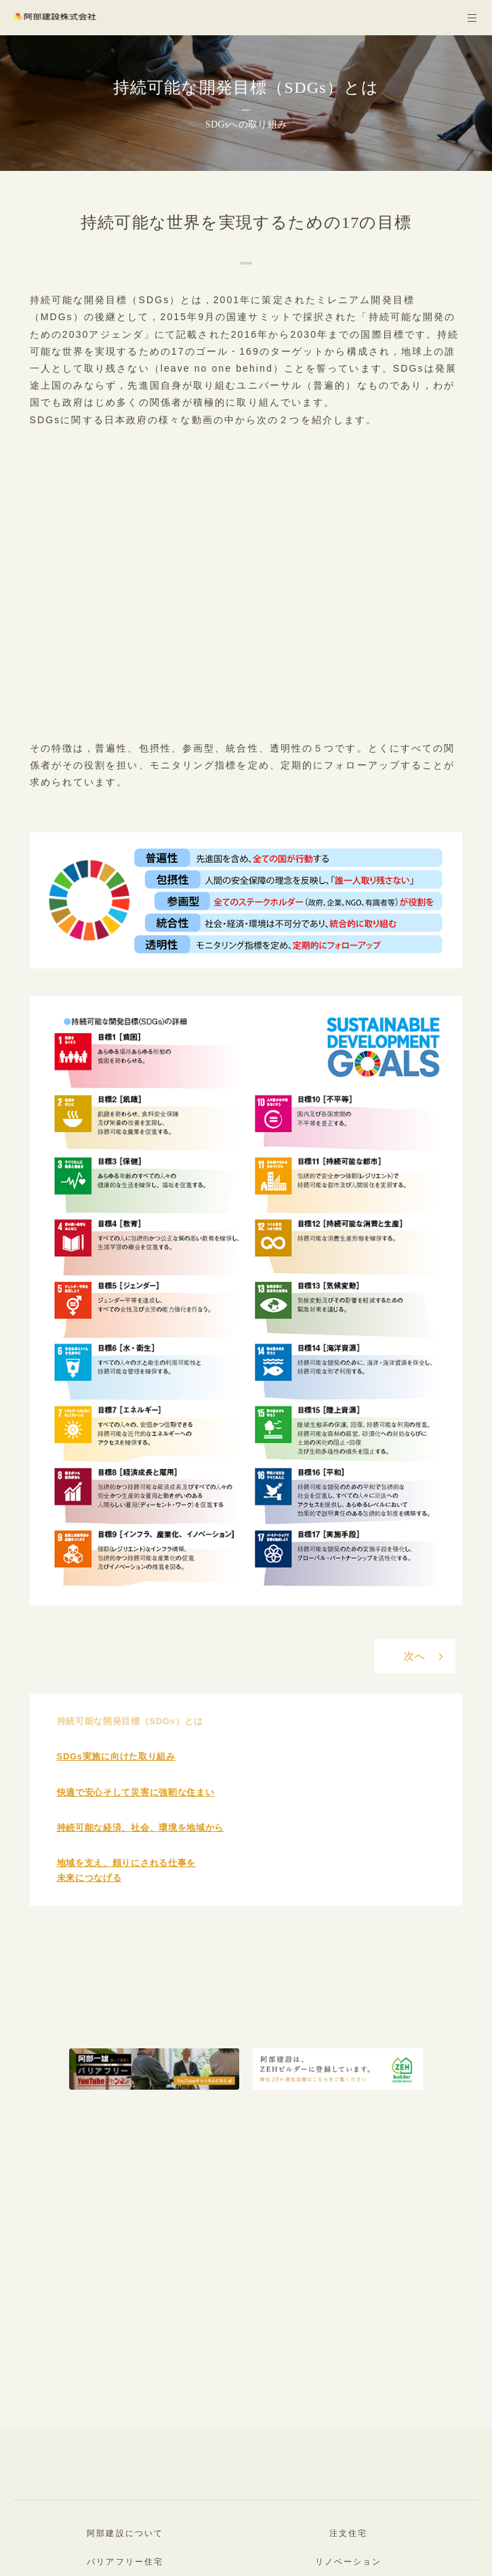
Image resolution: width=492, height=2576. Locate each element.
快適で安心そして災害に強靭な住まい (136, 1792)
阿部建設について (125, 2533)
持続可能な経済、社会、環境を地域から (140, 1827)
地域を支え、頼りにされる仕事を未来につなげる (127, 1870)
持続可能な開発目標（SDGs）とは (130, 1721)
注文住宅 (348, 2533)
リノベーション (348, 2562)
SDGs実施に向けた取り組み (116, 1756)
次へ (415, 1656)
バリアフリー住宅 (125, 2562)
